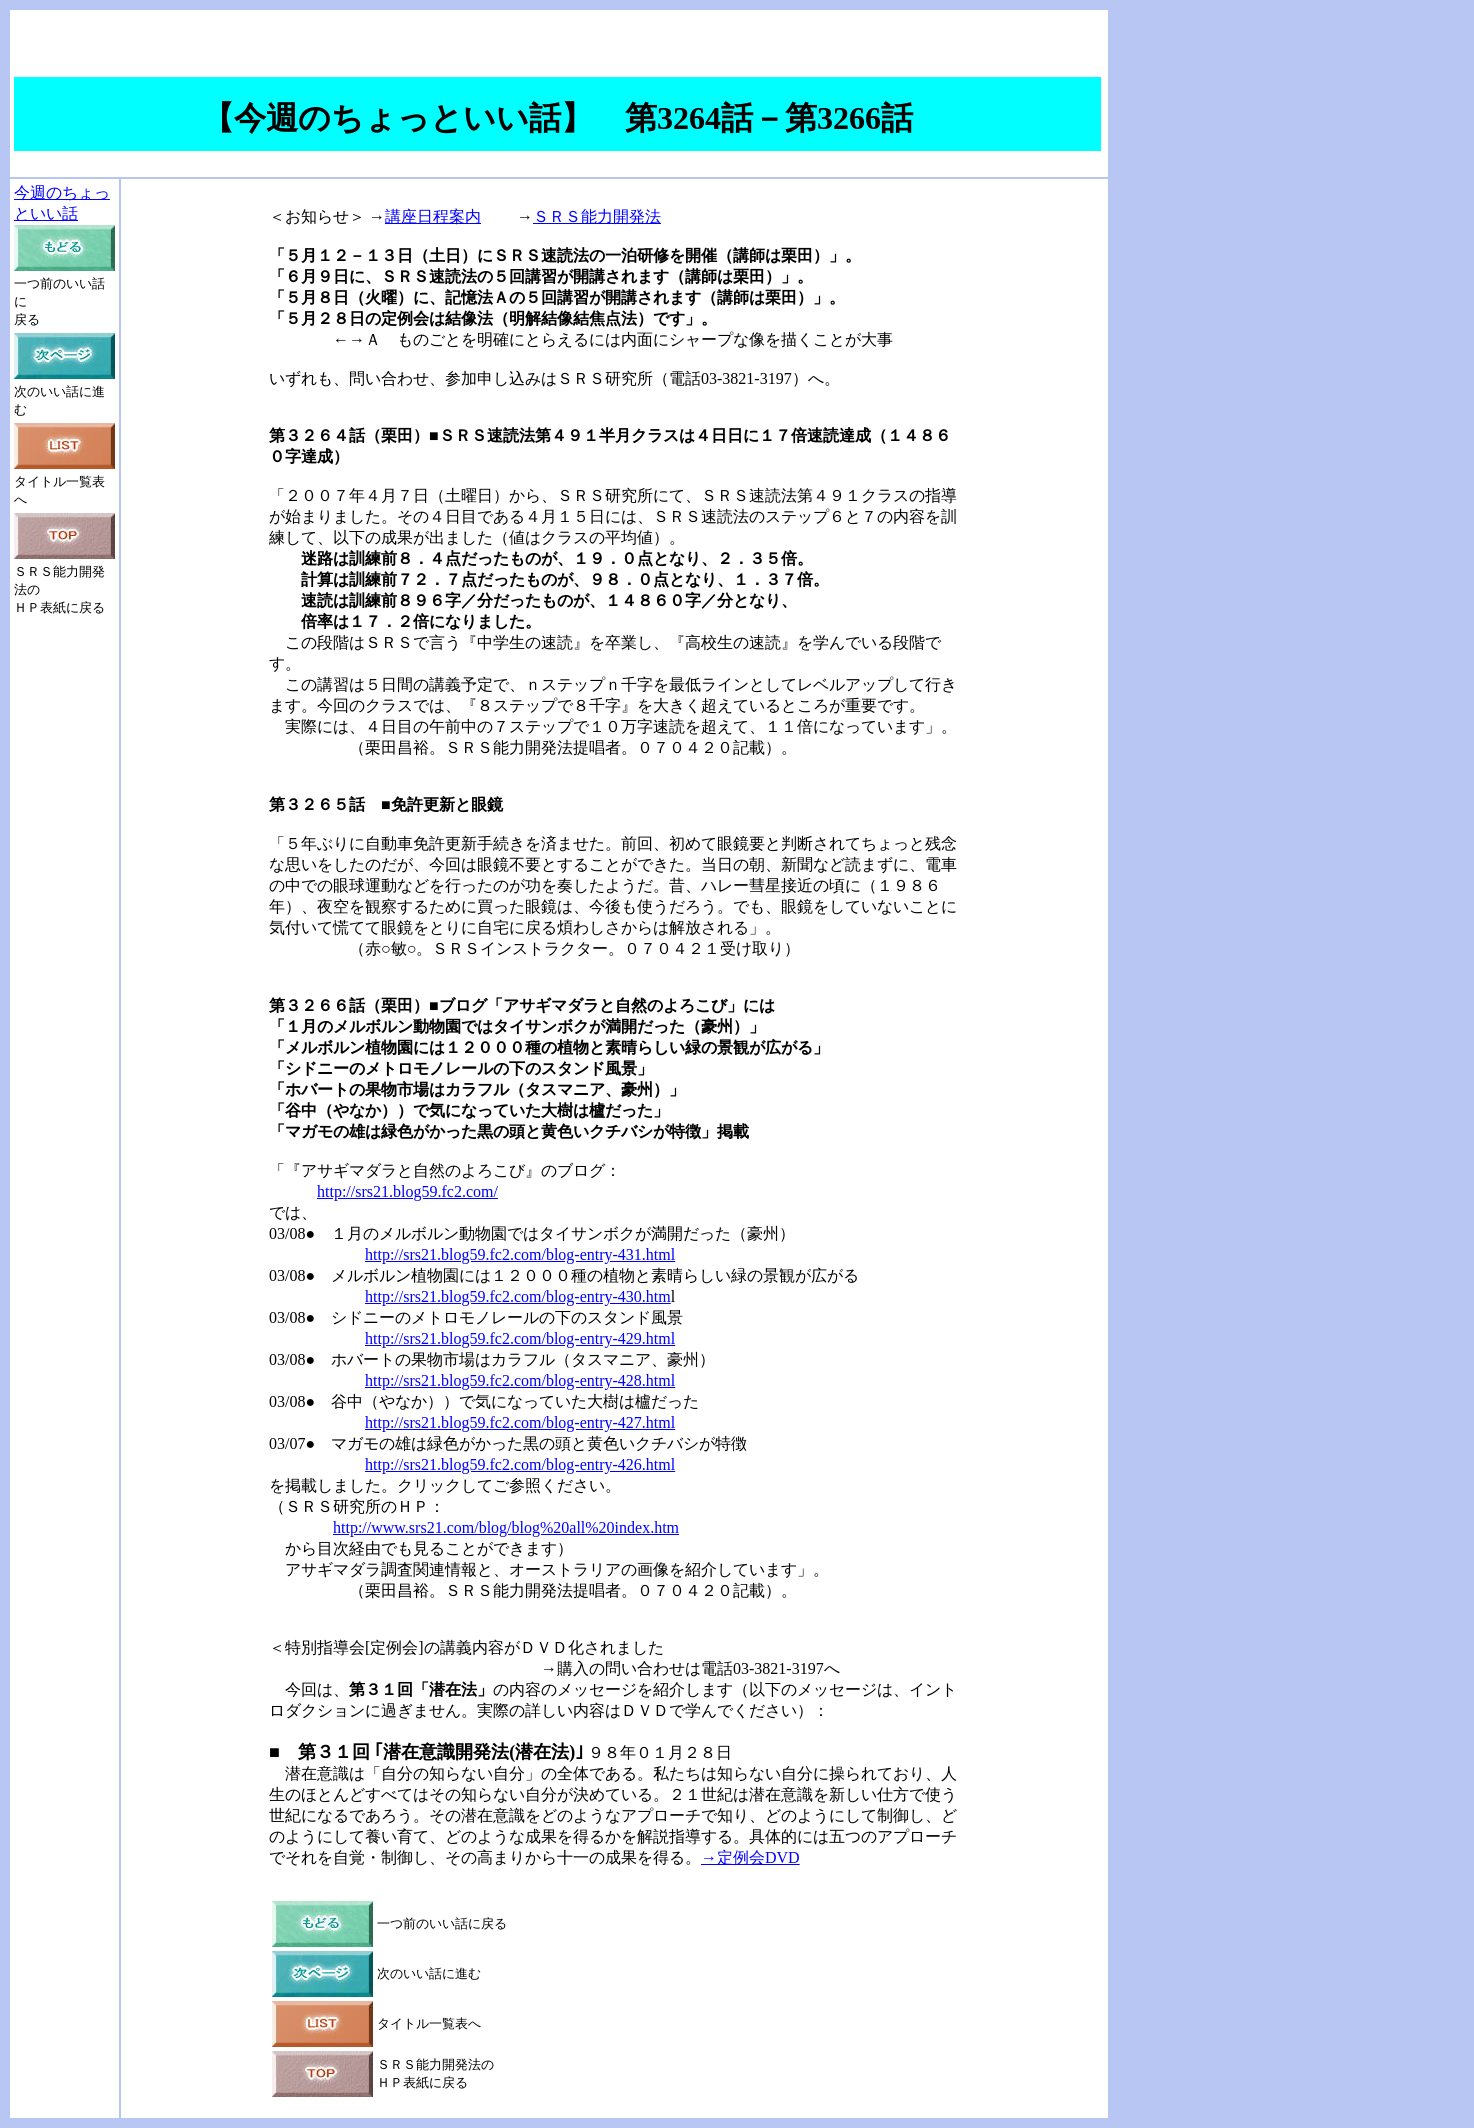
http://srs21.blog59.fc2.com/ (407, 1191)
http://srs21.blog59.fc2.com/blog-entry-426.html (520, 1464)
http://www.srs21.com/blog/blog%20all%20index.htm (506, 1527)
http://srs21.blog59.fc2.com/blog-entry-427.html (520, 1422)
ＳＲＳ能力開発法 (597, 216)
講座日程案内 (433, 216)
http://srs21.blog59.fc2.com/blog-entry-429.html (520, 1338)
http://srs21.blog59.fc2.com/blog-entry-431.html (520, 1254)
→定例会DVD (750, 1857)
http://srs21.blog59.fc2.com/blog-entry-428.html (520, 1380)
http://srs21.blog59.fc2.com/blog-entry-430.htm (518, 1296)
